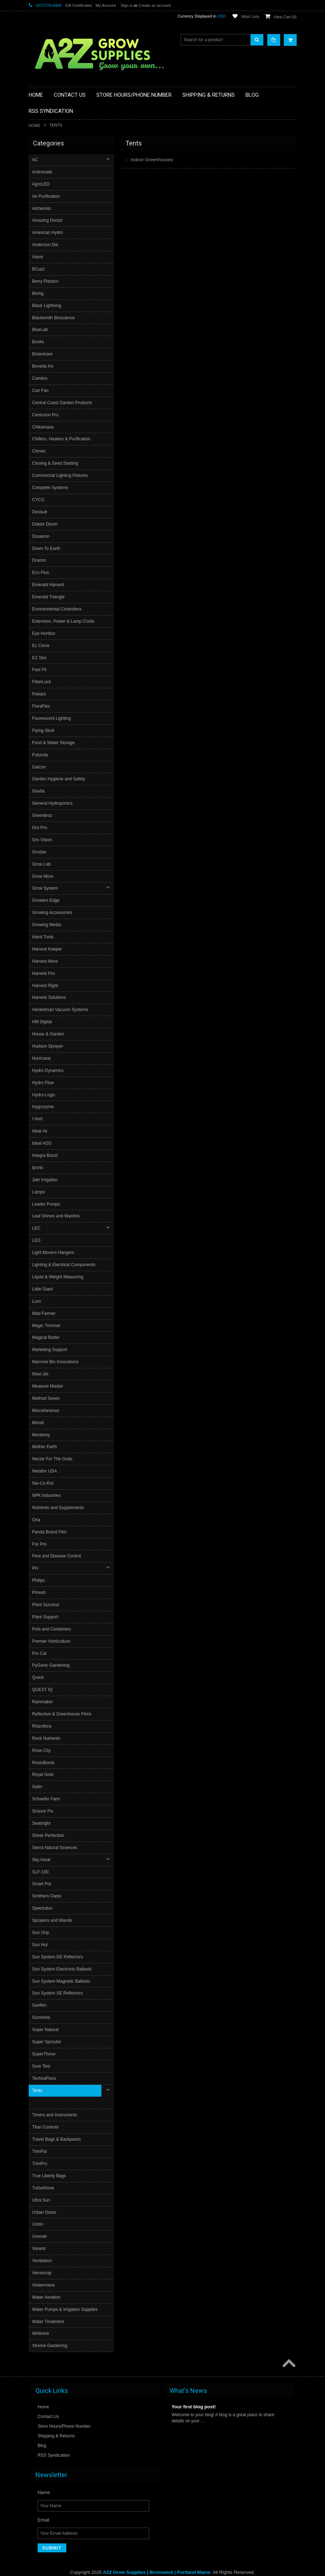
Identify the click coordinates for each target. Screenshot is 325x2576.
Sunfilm (40, 2005)
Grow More (43, 876)
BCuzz (39, 269)
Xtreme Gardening (50, 2333)
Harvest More (46, 961)
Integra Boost (45, 1155)
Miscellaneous (46, 1410)
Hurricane (42, 1058)
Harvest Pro (44, 973)
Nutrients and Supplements (59, 1507)
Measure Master (48, 1386)
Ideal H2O (42, 1143)
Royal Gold (43, 1774)
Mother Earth (45, 1446)
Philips (39, 1580)
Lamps (39, 1191)
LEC (37, 1228)
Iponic (38, 1167)
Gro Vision (43, 839)
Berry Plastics (46, 281)
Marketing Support (50, 1349)
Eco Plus (41, 572)
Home (34, 125)
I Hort (38, 1118)
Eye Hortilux (44, 633)
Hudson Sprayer (48, 1046)
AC (36, 159)
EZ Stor (40, 657)
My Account (106, 5)
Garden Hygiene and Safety (59, 778)
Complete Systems (51, 487)
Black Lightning (47, 305)
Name (44, 2479)
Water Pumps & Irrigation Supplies (66, 2296)
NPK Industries (47, 1495)
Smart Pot (42, 1883)
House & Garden (49, 1033)
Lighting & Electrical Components (64, 1264)
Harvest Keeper (48, 949)
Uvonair (40, 2223)
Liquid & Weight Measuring (58, 1276)
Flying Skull (44, 730)
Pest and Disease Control (57, 1555)
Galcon (40, 767)
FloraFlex (42, 706)
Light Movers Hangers (54, 1252)
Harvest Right (46, 985)
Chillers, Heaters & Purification (62, 438)
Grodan (40, 851)
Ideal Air (40, 1131)
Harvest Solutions (50, 997)
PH (36, 1568)
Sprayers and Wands (53, 1920)
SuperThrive (44, 2054)
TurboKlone (44, 2175)
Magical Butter (47, 1337)
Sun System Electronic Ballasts (62, 1969)
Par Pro (40, 1544)
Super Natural (46, 2029)
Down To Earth (47, 548)
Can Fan (41, 390)
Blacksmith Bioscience (54, 317)
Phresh (40, 1592)
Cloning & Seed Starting (56, 463)
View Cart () (285, 17)
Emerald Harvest (49, 584)
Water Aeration (47, 2284)
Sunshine (42, 2017)
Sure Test (42, 2066)
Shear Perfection (49, 1835)
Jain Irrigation (46, 1179)
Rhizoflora (42, 1726)
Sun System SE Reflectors (58, 1993)
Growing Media (47, 924)
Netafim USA (45, 1471)
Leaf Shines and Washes (57, 1215)
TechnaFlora (45, 2078)
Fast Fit (40, 669)
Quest (38, 1677)
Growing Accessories (53, 912)
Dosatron (42, 536)
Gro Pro (40, 827)
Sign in (127, 5)
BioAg (38, 293)
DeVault (40, 511)
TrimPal (40, 2138)
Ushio (38, 2212)
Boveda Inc (43, 366)
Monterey (42, 1434)
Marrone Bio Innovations (56, 1361)
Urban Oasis (45, 2199)
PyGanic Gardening (52, 1665)
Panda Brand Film (50, 1531)
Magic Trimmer (47, 1325)
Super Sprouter (47, 2041)
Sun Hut (40, 1944)
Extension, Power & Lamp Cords (64, 621)
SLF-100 (41, 1871)
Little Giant (43, 1289)
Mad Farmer (44, 1313)
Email (43, 2507)
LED (37, 1240)
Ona (37, 1519)
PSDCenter (210, 2565)
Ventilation (43, 2248)
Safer (38, 1786)
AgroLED (42, 184)
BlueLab (41, 329)
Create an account (154, 5)
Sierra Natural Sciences (55, 1847)
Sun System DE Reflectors (58, 1956)
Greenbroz (43, 815)
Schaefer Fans (47, 1798)
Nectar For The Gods (53, 1458)
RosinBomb (44, 1762)
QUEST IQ (43, 1689)
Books (39, 341)
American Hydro (48, 232)
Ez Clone (42, 645)
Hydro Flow (44, 1082)
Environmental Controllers (57, 609)
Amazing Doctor (48, 220)
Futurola (41, 754)
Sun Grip (41, 1932)
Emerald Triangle (49, 596)
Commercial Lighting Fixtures (61, 475)
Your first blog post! (194, 2394)
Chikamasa (43, 427)
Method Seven (47, 1398)
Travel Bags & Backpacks (57, 2126)
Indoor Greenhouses (152, 159)
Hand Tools (43, 936)
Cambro (40, 378)
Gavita (39, 791)
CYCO (39, 499)
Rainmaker (43, 1701)
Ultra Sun (42, 2187)
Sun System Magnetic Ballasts (62, 1981)
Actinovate (43, 171)
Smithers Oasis (47, 1896)
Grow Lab (42, 864)
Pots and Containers (52, 1629)
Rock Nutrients (47, 1738)
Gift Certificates (78, 5)
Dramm (40, 560)
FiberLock (42, 681)
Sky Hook (42, 1859)
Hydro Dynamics (48, 1070)
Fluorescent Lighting (52, 718)
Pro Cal (40, 1653)
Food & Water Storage (54, 742)
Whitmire (41, 2321)
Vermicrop (42, 2260)
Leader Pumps (47, 1204)
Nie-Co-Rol (43, 1483)
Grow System (46, 888)
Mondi (39, 1422)
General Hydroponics (53, 803)
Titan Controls (46, 2114)
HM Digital (43, 1021)
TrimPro (40, 2151)
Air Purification (47, 196)
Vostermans (44, 2272)
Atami (38, 256)
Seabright (42, 1823)
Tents (38, 2090)
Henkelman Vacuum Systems (61, 1009)
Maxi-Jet (41, 1373)
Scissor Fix (43, 1811)
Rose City (42, 1750)
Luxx (37, 1301)
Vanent (39, 2236)
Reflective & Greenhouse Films (62, 1713)
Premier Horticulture (52, 1641)
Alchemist (42, 208)
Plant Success (46, 1604)
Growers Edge (47, 900)
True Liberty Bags (50, 2163)
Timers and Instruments (55, 2102)
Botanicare (43, 353)
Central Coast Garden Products (63, 402)
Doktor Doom (45, 524)
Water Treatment (49, 2309)
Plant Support (46, 1616)
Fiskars (40, 693)
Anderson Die (46, 244)
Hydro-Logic (44, 1094)
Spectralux (43, 1908)
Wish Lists (250, 16)
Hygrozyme (44, 1106)
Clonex (39, 451)
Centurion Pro (46, 414)
